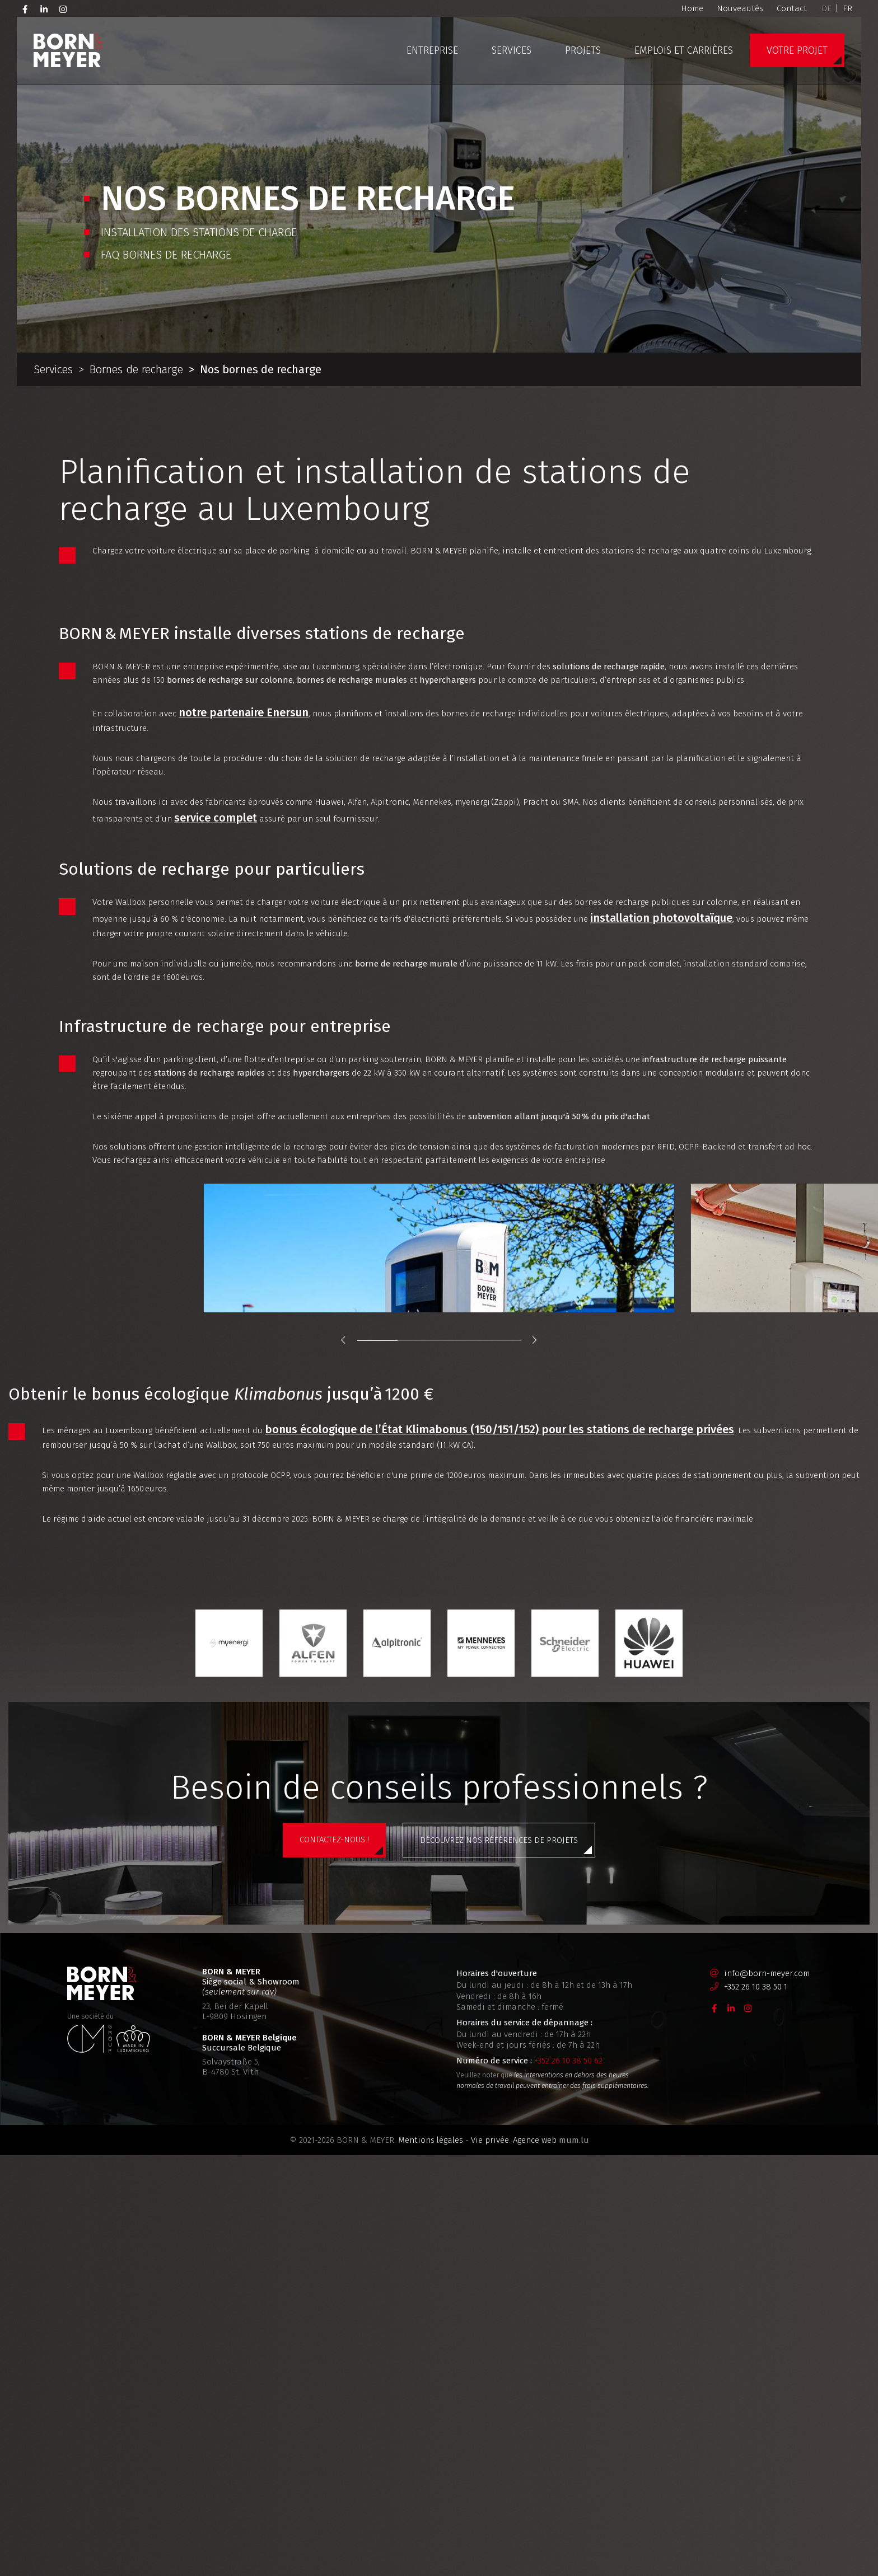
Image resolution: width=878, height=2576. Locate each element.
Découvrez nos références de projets (499, 2248)
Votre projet (797, 50)
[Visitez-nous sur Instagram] (63, 8)
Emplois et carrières (683, 50)
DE (826, 8)
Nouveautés (740, 8)
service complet (467, 916)
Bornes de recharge (136, 369)
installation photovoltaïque (280, 1038)
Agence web (535, 2525)
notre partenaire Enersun (273, 793)
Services (511, 50)
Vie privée (490, 2525)
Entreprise (432, 50)
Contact (792, 8)
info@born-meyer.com (767, 2358)
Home (692, 8)
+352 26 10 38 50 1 (755, 2372)
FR (847, 8)
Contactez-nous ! (334, 2247)
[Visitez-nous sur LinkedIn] (44, 8)
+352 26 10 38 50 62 (568, 2446)
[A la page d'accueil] (68, 50)
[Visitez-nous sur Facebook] (25, 8)
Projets (583, 50)
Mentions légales (430, 2525)
